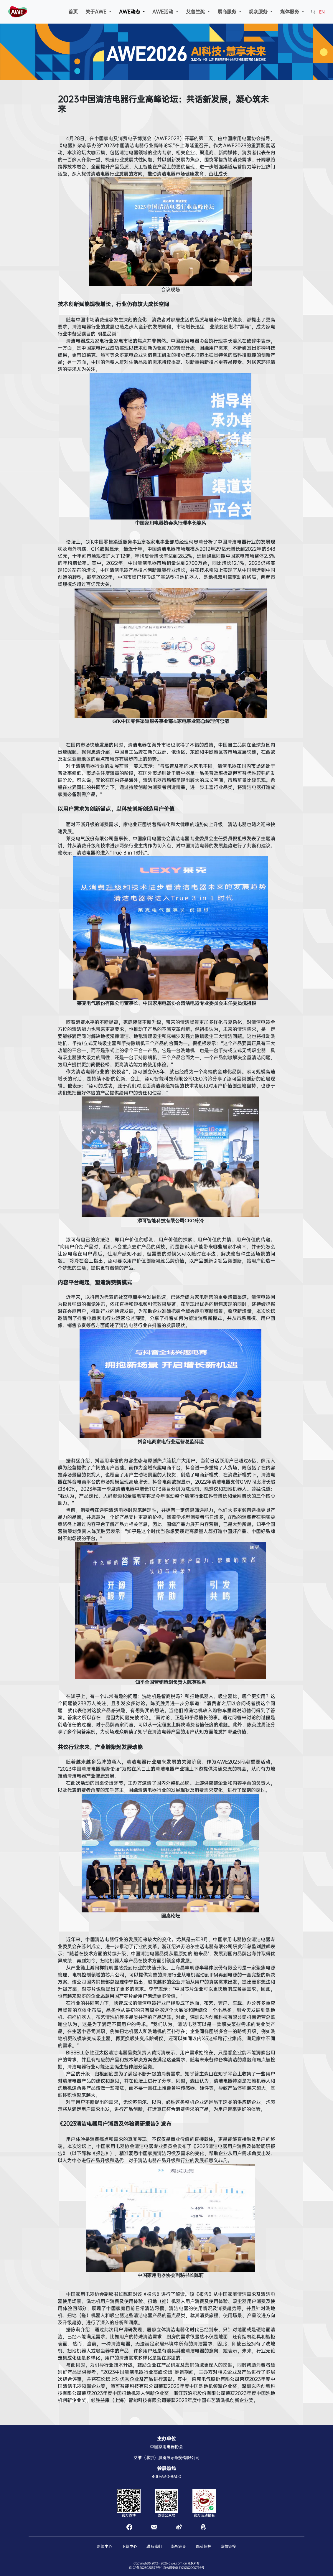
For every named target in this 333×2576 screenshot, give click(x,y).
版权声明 (179, 2546)
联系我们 (154, 2546)
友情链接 (228, 2546)
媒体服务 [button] (290, 12)
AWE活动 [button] (163, 12)
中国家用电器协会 (166, 2446)
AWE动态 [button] (130, 12)
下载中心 (129, 2546)
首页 (73, 12)
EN (322, 11)
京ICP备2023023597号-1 (145, 2568)
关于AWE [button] (96, 12)
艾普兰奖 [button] (196, 12)
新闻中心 (104, 2546)
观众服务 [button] (259, 12)
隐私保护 (203, 2546)
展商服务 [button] (227, 12)
